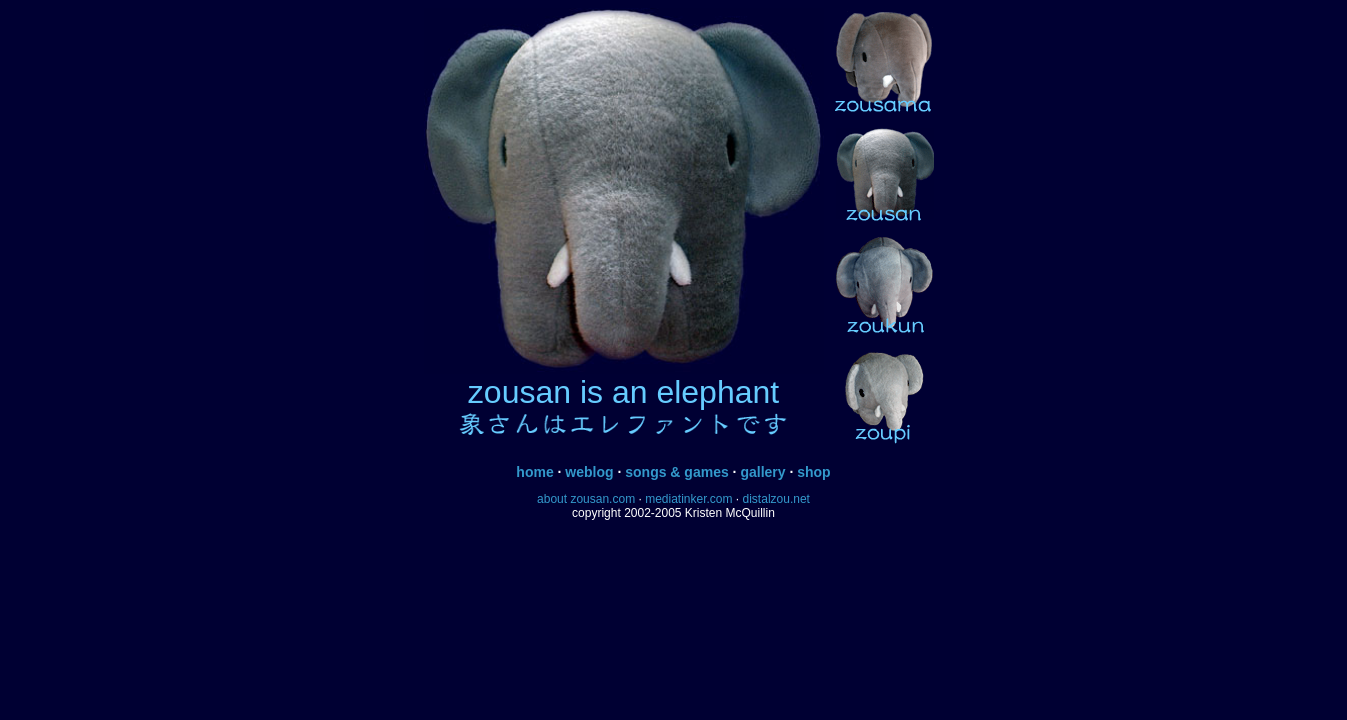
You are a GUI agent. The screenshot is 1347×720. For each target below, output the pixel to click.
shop (813, 472)
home (534, 472)
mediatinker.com (688, 499)
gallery (762, 472)
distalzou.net (776, 499)
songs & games (676, 472)
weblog (589, 472)
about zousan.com (586, 499)
